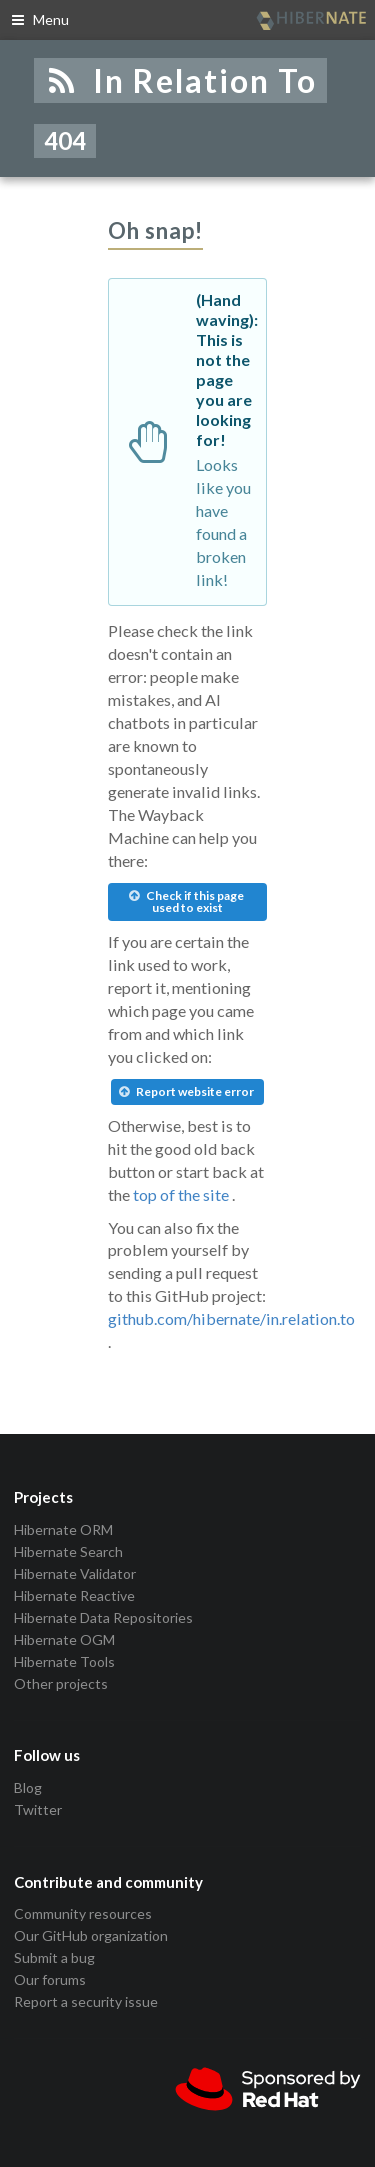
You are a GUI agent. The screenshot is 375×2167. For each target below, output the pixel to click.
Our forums (50, 1979)
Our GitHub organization (91, 1935)
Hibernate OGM (64, 1639)
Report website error (186, 1091)
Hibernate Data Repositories (103, 1617)
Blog (28, 1788)
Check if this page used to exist (186, 901)
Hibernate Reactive (74, 1595)
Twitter (38, 1809)
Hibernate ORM (63, 1530)
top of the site (181, 1194)
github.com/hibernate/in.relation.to (231, 1318)
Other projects (61, 1683)
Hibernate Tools (64, 1661)
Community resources (83, 1914)
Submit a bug (54, 1957)
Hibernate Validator (75, 1573)
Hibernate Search (68, 1551)
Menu (39, 19)
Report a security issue (86, 2001)
